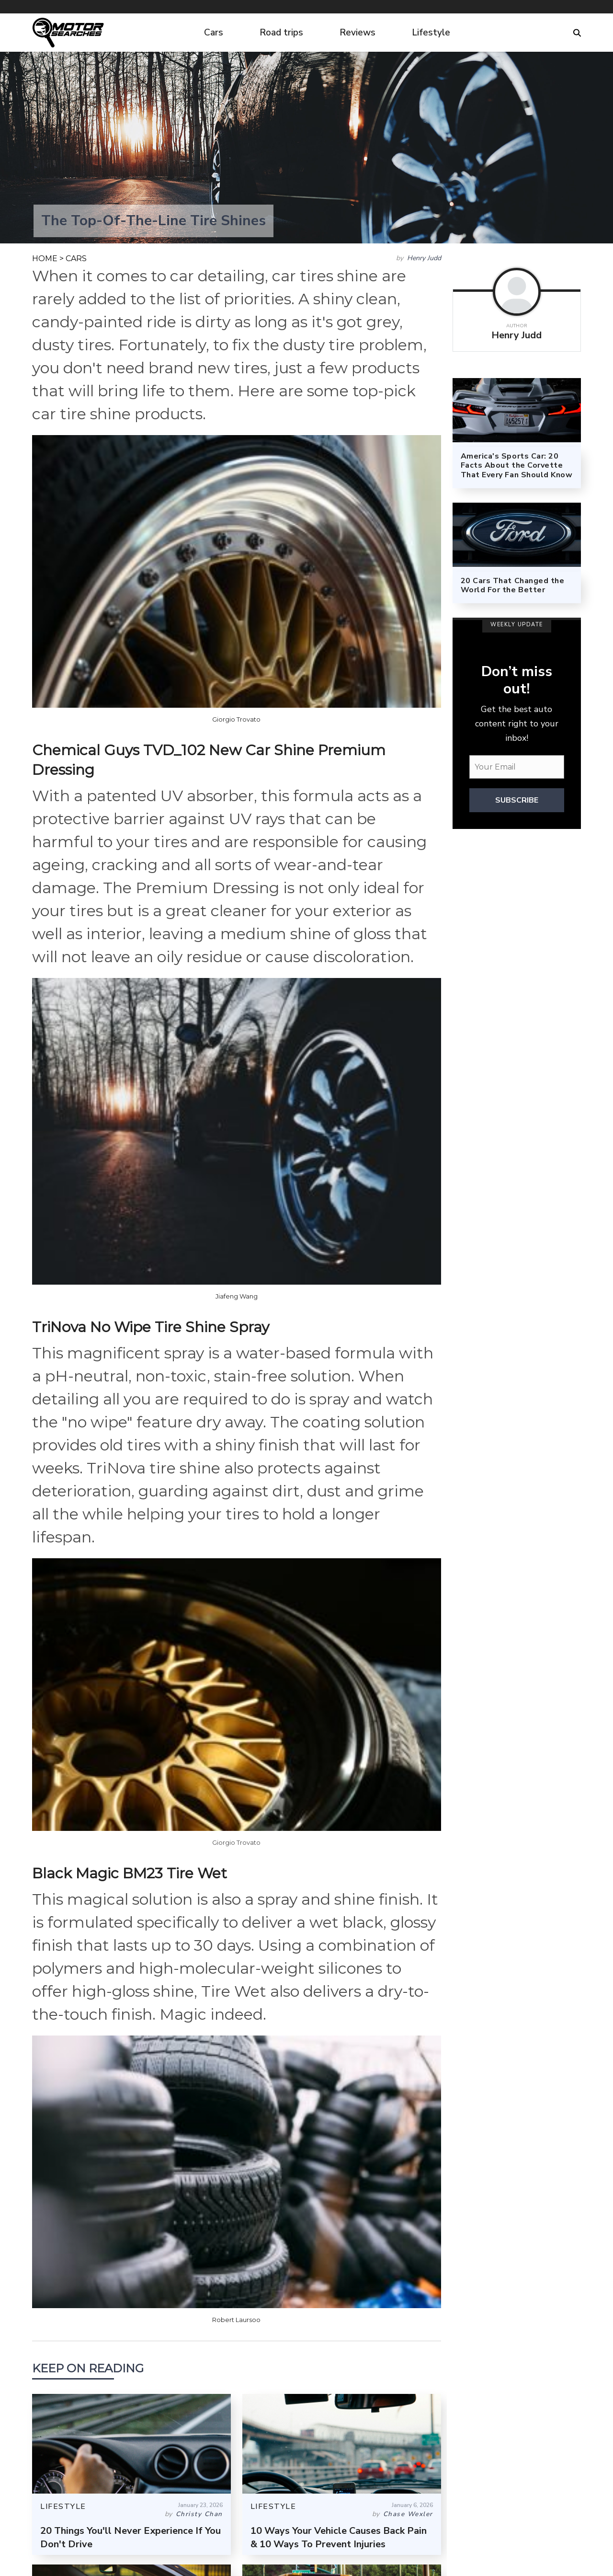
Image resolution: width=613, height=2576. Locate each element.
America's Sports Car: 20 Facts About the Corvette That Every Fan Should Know (517, 465)
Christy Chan (199, 2513)
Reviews (357, 32)
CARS (76, 258)
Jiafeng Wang (237, 1296)
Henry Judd (424, 258)
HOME (44, 258)
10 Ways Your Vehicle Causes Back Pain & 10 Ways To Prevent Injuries (338, 2537)
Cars (213, 32)
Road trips (281, 32)
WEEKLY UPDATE (516, 624)
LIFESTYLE (63, 2506)
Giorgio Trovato (236, 719)
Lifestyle (431, 32)
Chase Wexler (408, 2513)
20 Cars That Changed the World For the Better (513, 585)
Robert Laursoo (236, 2319)
